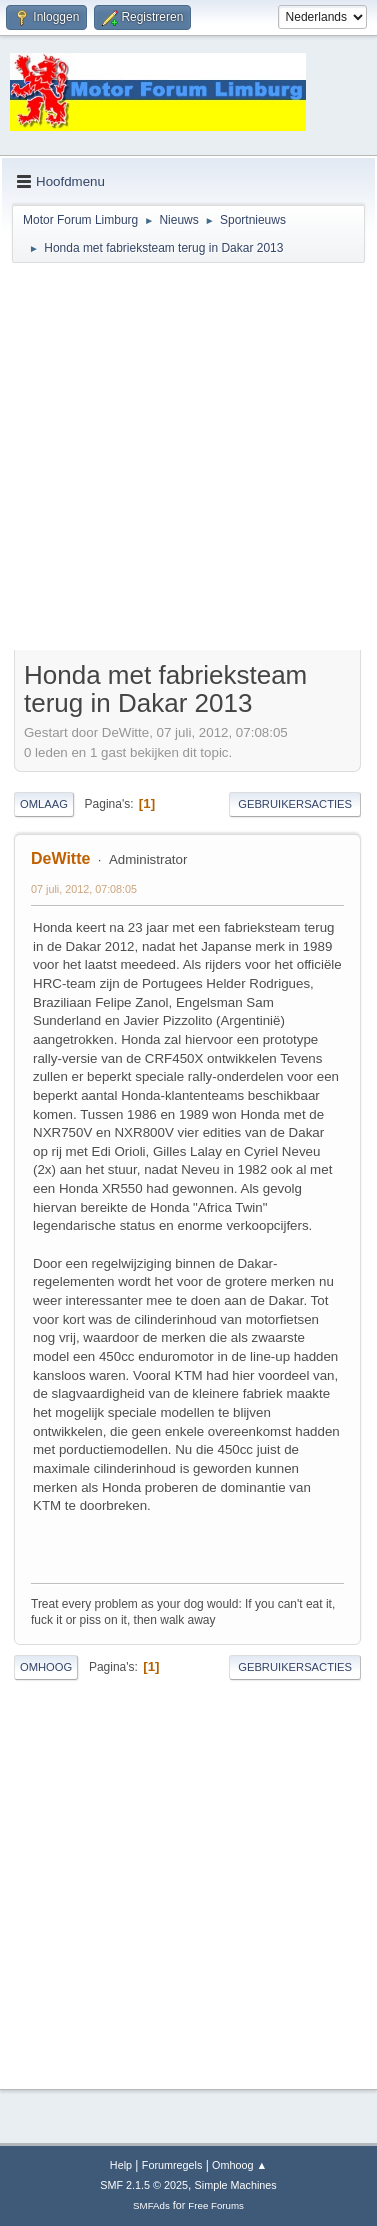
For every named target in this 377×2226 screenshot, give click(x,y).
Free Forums (216, 2205)
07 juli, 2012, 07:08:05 (84, 889)
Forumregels (172, 2165)
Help (121, 2165)
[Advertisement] (187, 459)
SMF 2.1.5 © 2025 (144, 2185)
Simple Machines (236, 2185)
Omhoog (46, 1667)
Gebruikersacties (295, 804)
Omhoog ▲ (239, 2165)
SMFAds (151, 2205)
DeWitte (60, 858)
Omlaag (44, 804)
